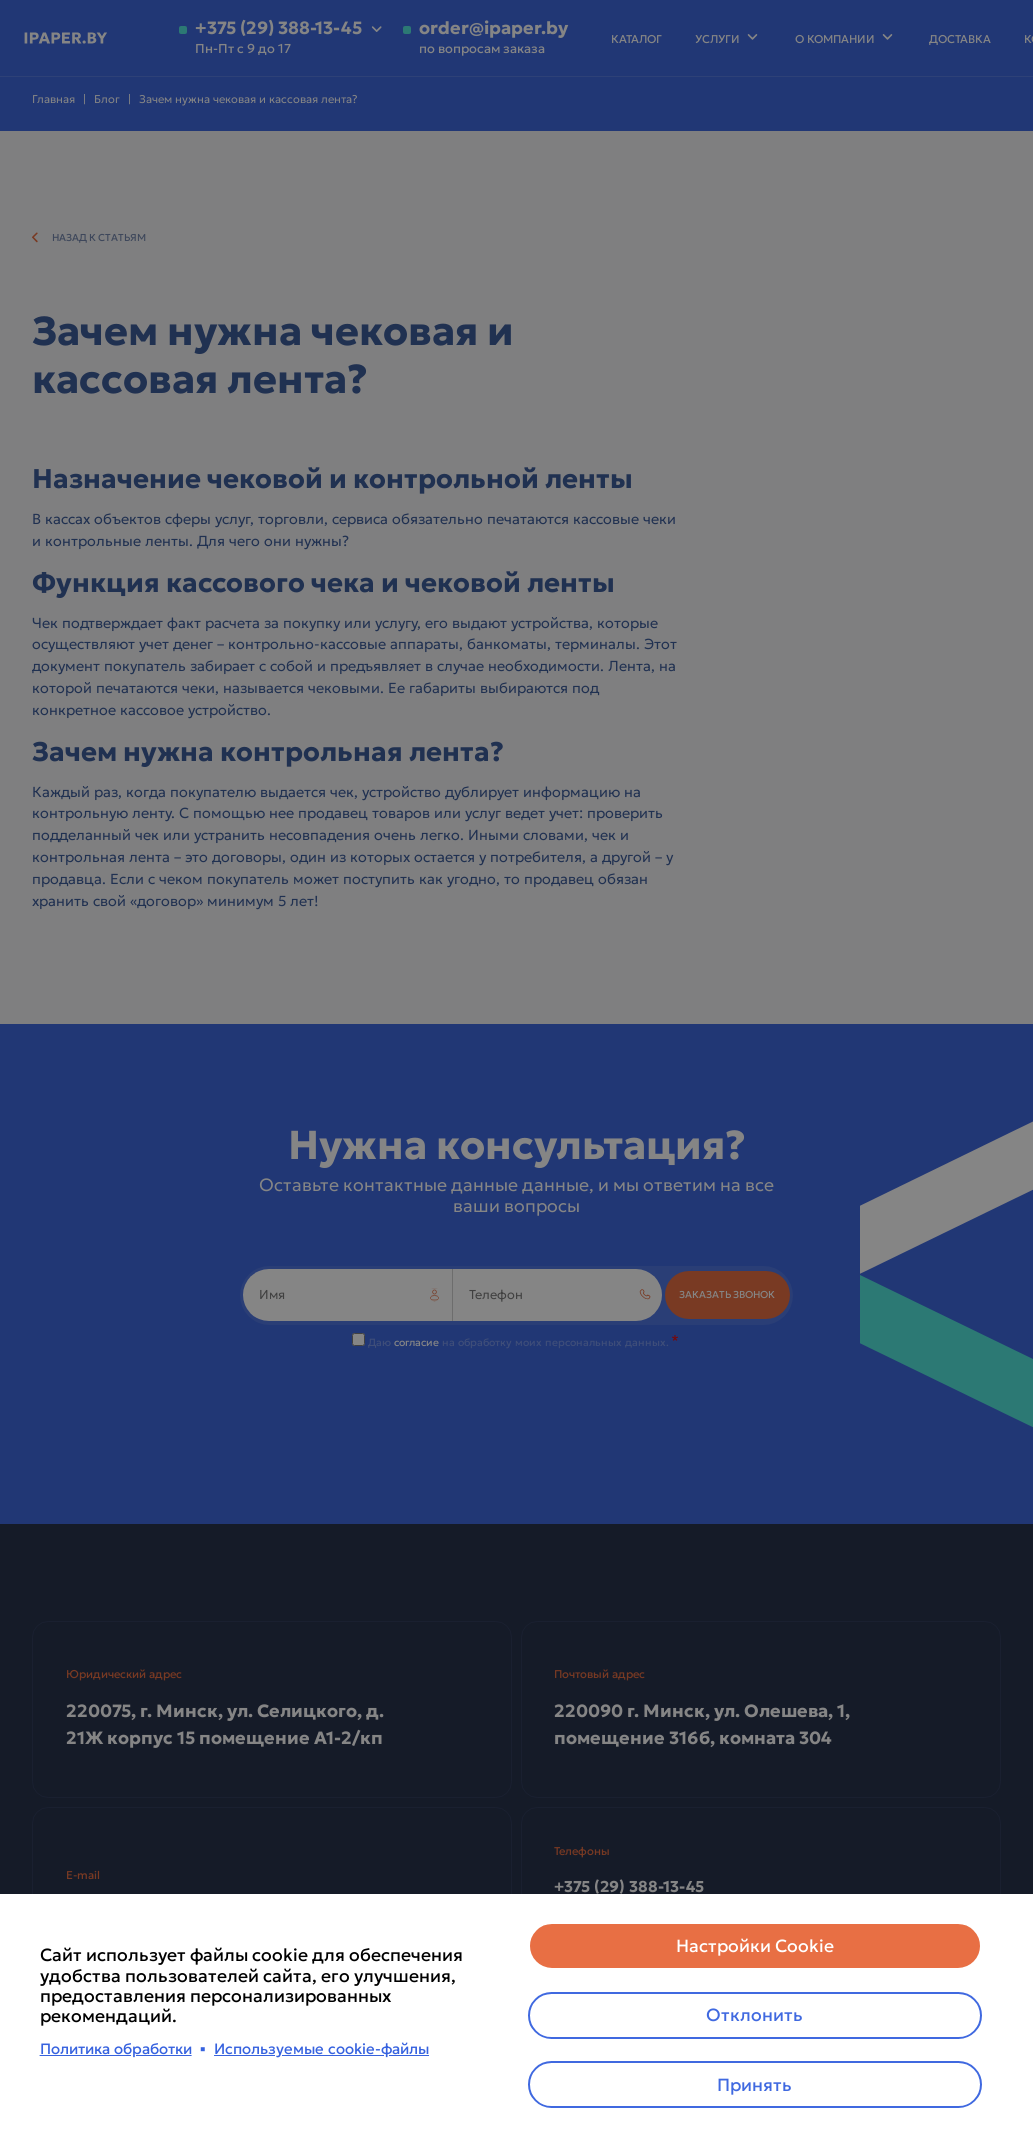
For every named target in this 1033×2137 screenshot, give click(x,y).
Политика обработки (116, 2047)
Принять (754, 2084)
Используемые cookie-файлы (321, 2047)
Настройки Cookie (755, 1944)
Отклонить (754, 2014)
